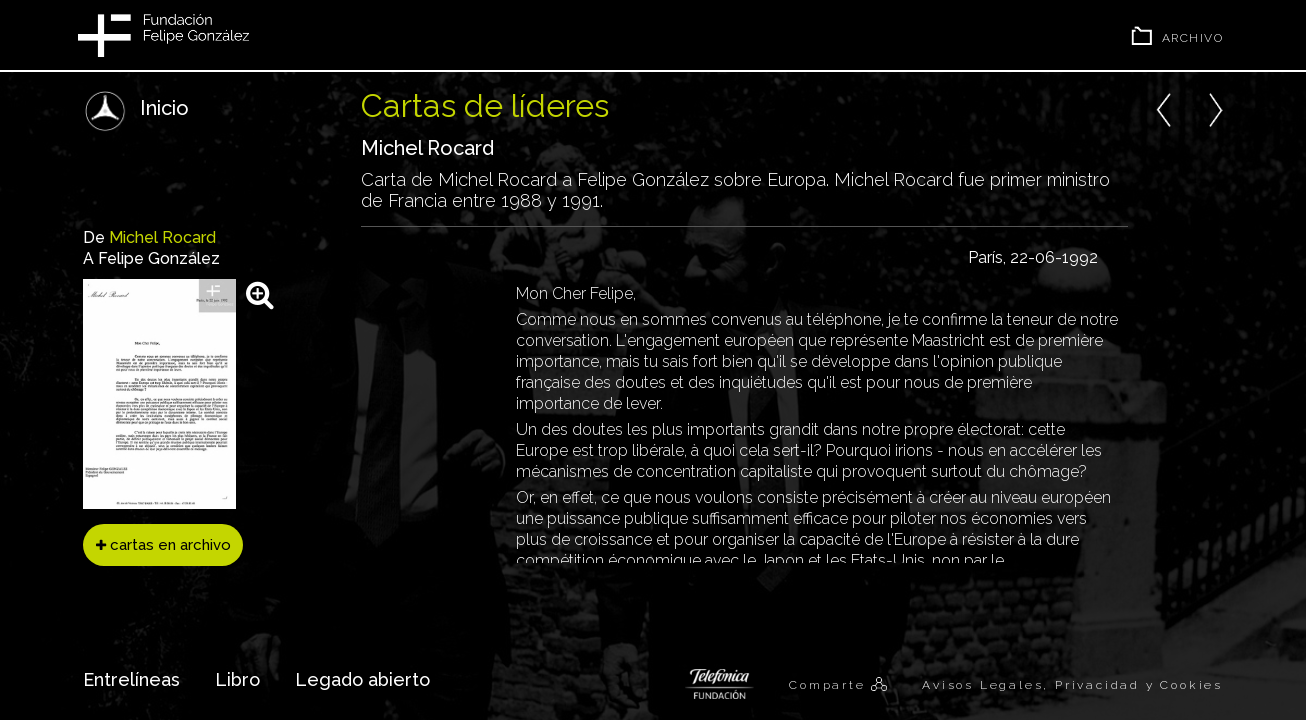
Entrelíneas (131, 679)
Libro (237, 679)
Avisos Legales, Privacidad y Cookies (1072, 685)
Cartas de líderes (485, 105)
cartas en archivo (163, 545)
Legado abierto (362, 679)
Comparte (830, 685)
